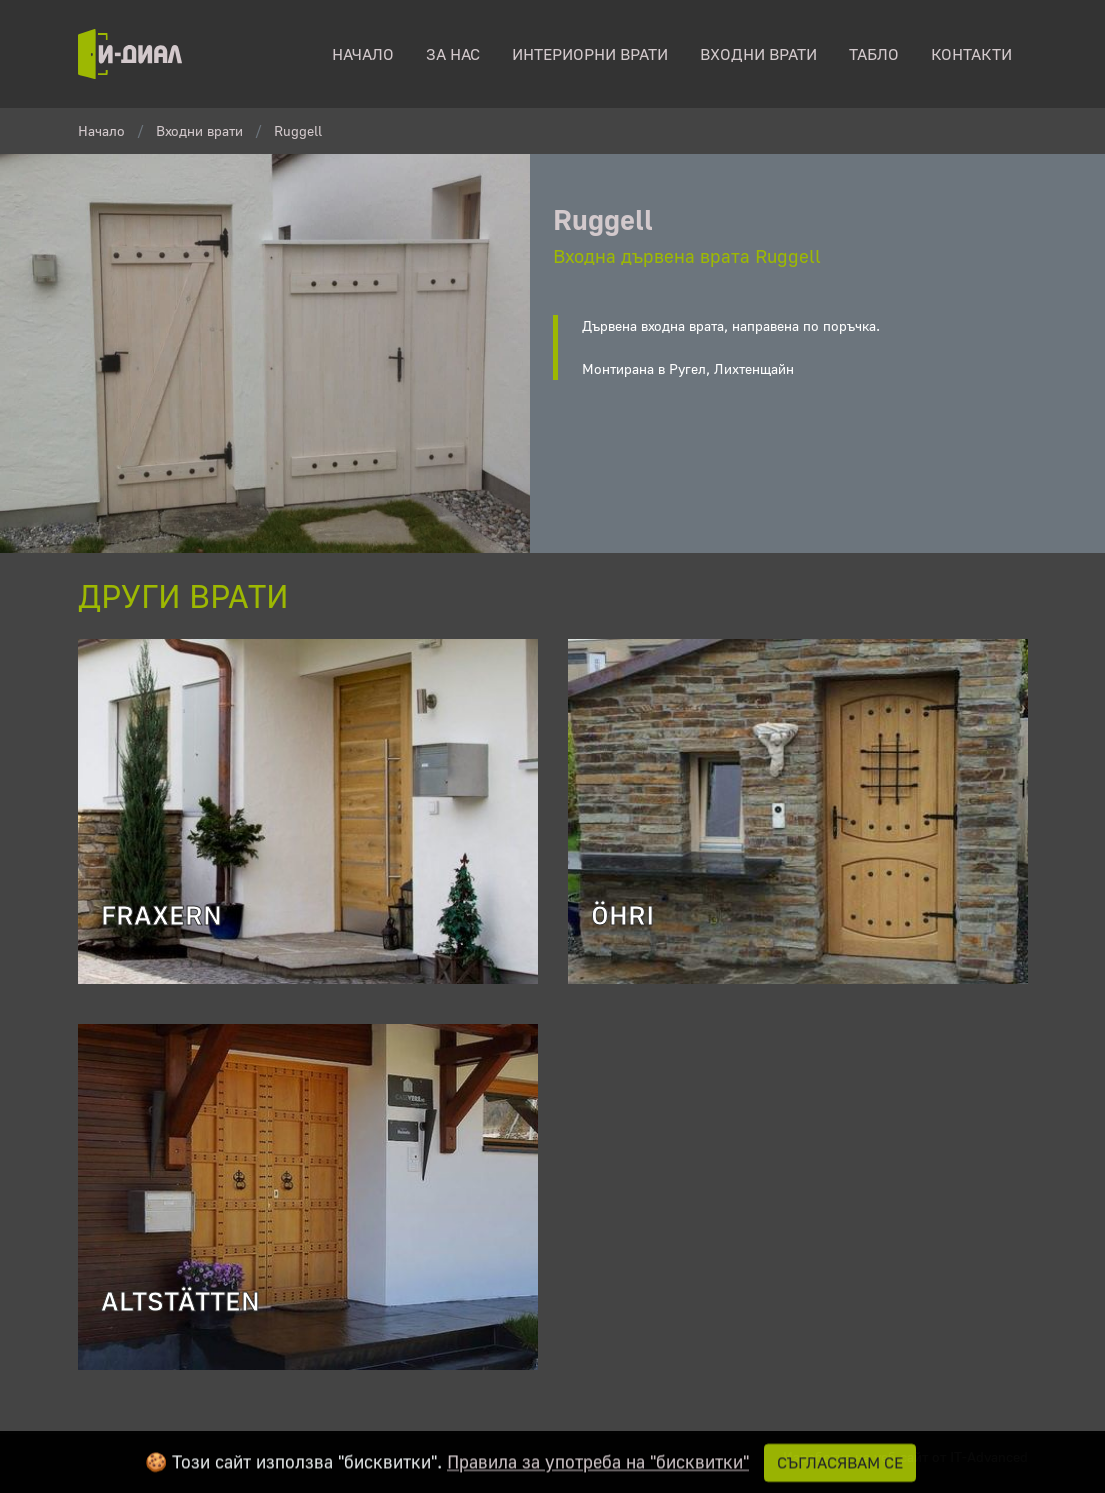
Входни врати (758, 54)
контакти (971, 54)
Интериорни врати (590, 54)
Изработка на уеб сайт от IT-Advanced (905, 1456)
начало (363, 54)
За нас (453, 54)
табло (874, 54)
